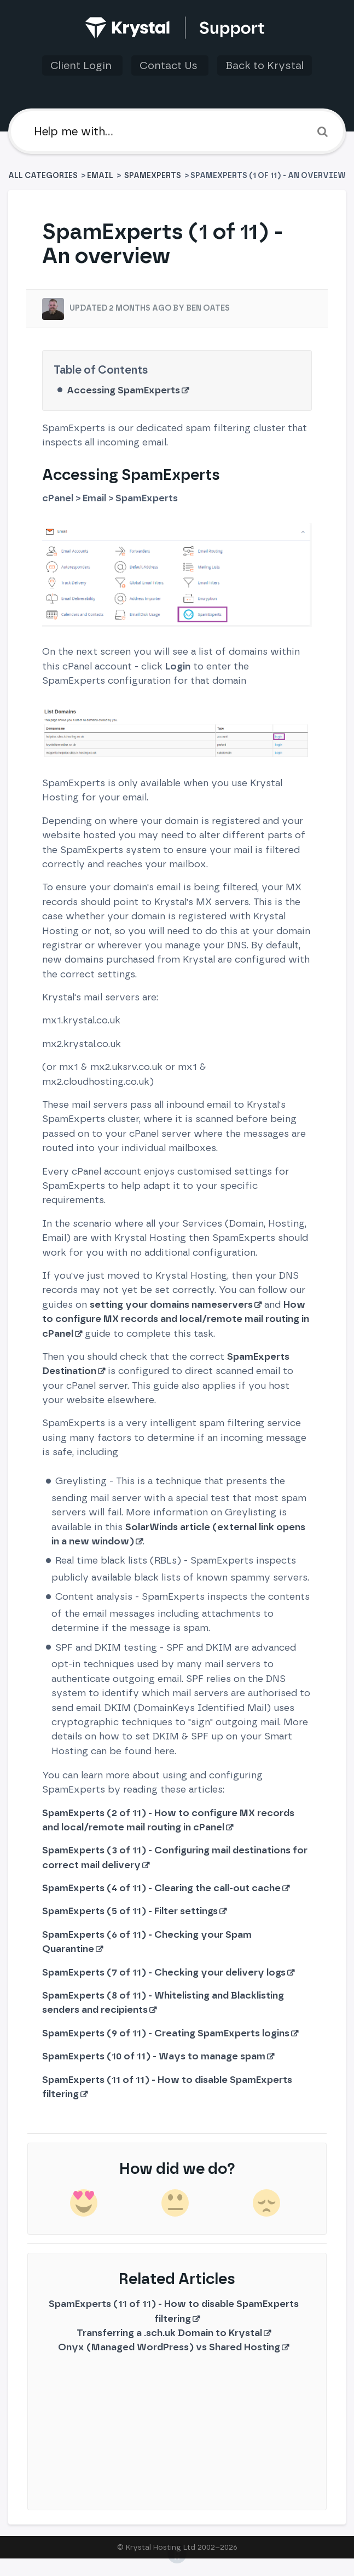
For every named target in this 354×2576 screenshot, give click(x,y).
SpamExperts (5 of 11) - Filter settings (130, 1910)
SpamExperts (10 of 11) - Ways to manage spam (153, 2056)
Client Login (82, 65)
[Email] (100, 175)
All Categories (43, 175)
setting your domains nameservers (171, 1304)
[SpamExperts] (153, 175)
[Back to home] (177, 27)
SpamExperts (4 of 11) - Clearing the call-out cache (161, 1887)
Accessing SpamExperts (123, 390)
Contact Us (170, 65)
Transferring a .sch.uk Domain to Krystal (169, 2332)
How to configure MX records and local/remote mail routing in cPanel (175, 1318)
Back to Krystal (264, 65)
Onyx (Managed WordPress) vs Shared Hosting (169, 2346)
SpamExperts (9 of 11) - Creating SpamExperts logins (165, 2033)
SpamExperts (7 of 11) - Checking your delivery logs (164, 1972)
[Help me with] (177, 131)
